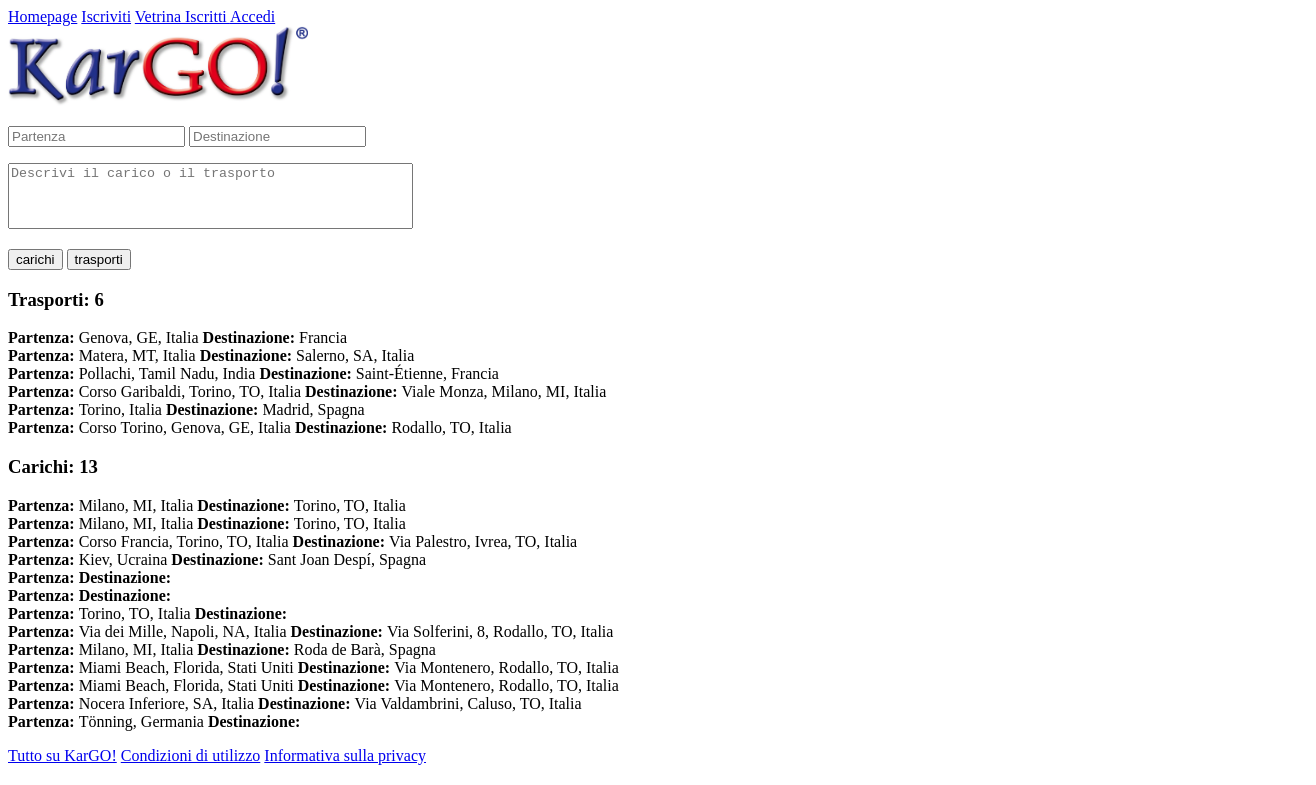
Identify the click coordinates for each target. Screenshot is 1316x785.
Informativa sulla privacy (345, 767)
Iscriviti (106, 16)
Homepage (42, 16)
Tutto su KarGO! (62, 767)
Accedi (252, 16)
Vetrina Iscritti (182, 16)
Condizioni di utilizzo (191, 767)
